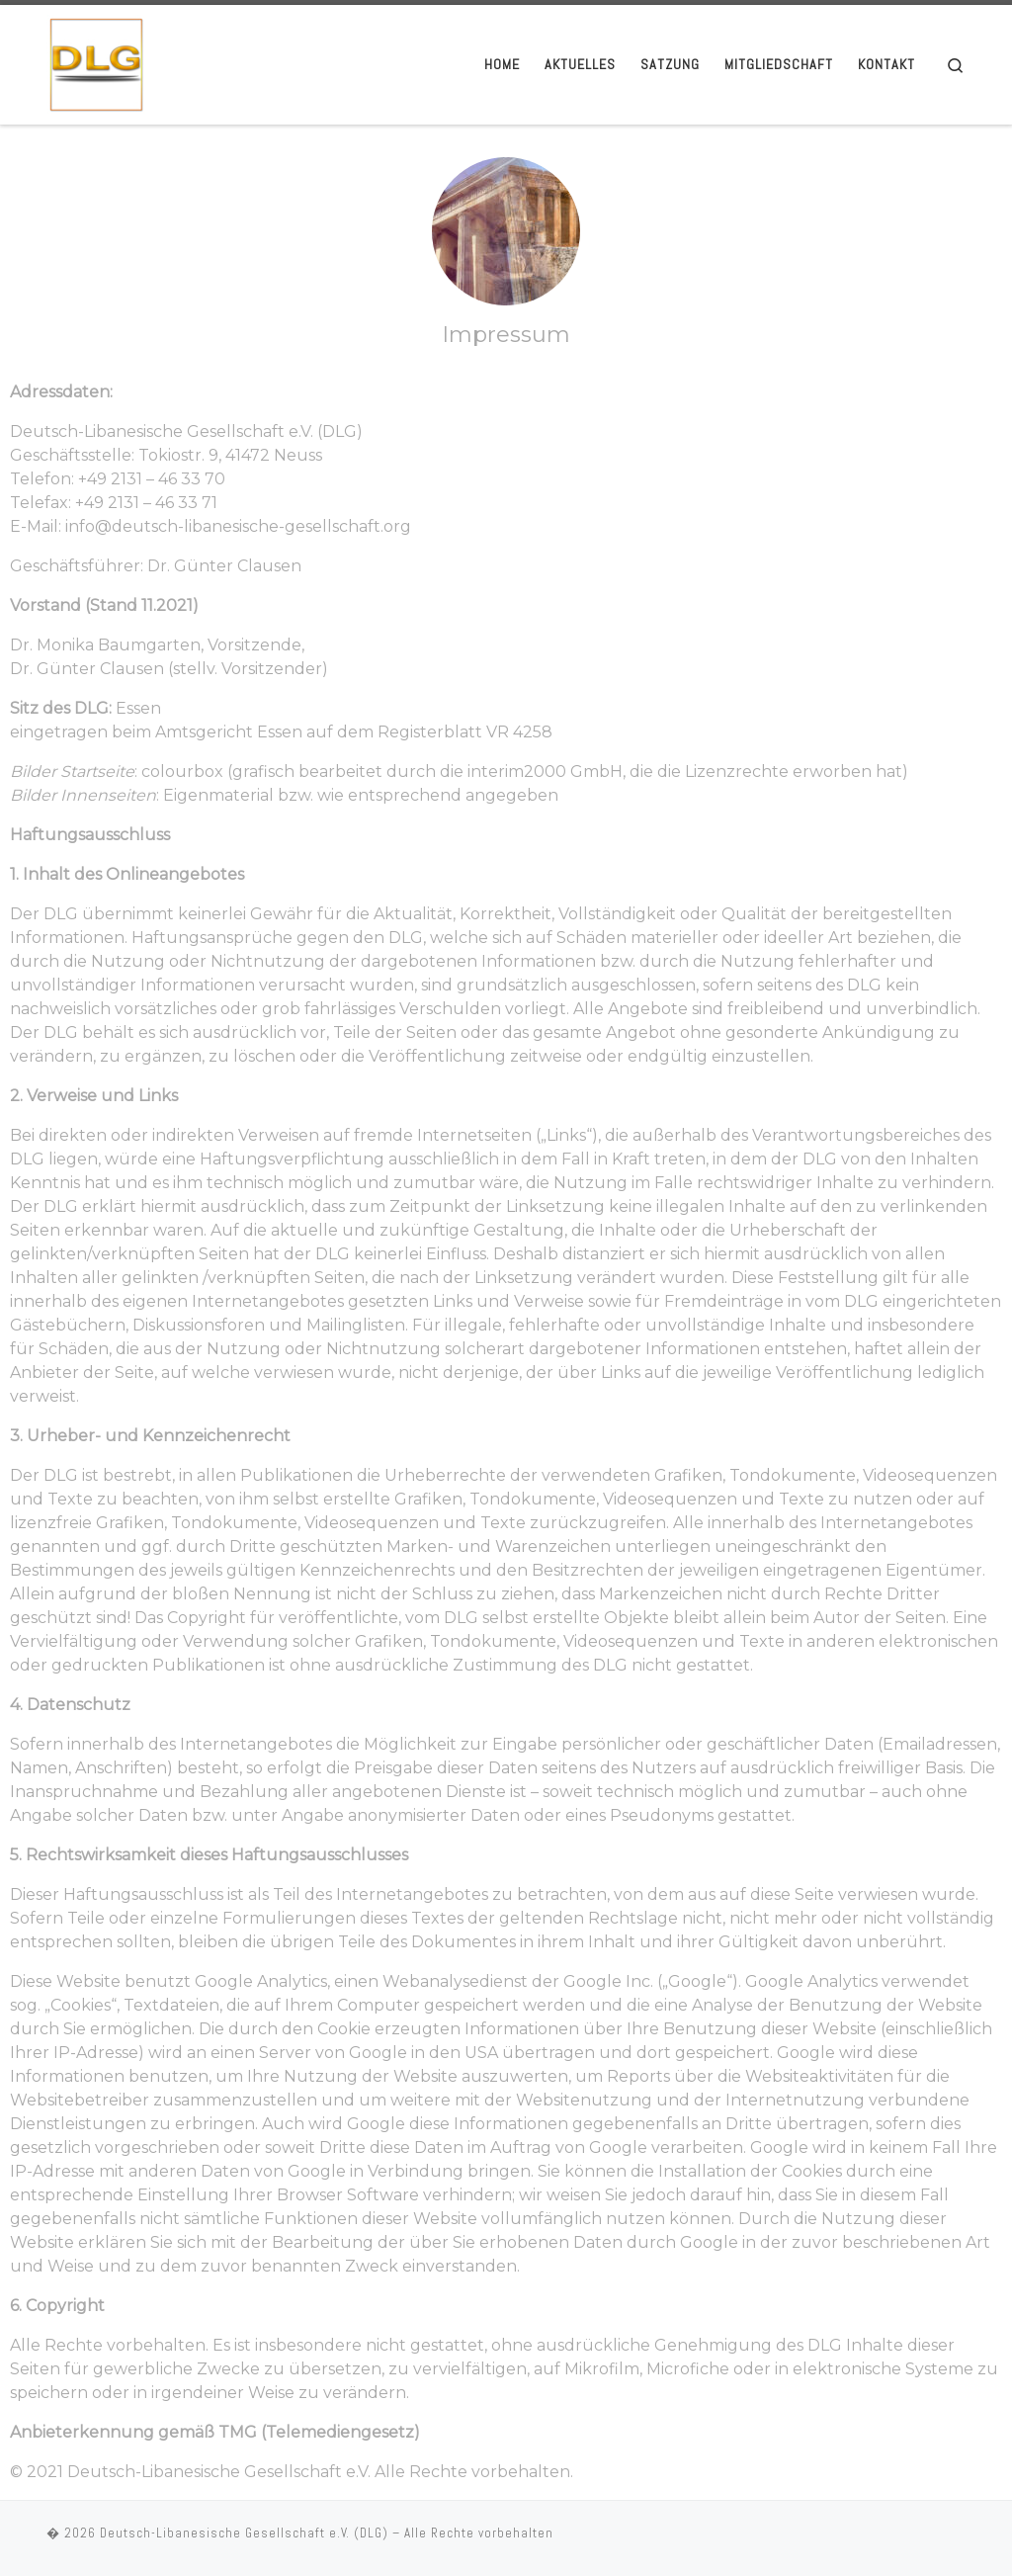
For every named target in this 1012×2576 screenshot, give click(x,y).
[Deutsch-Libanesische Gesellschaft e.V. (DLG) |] (95, 62)
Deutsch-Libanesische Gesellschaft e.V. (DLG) (244, 2533)
